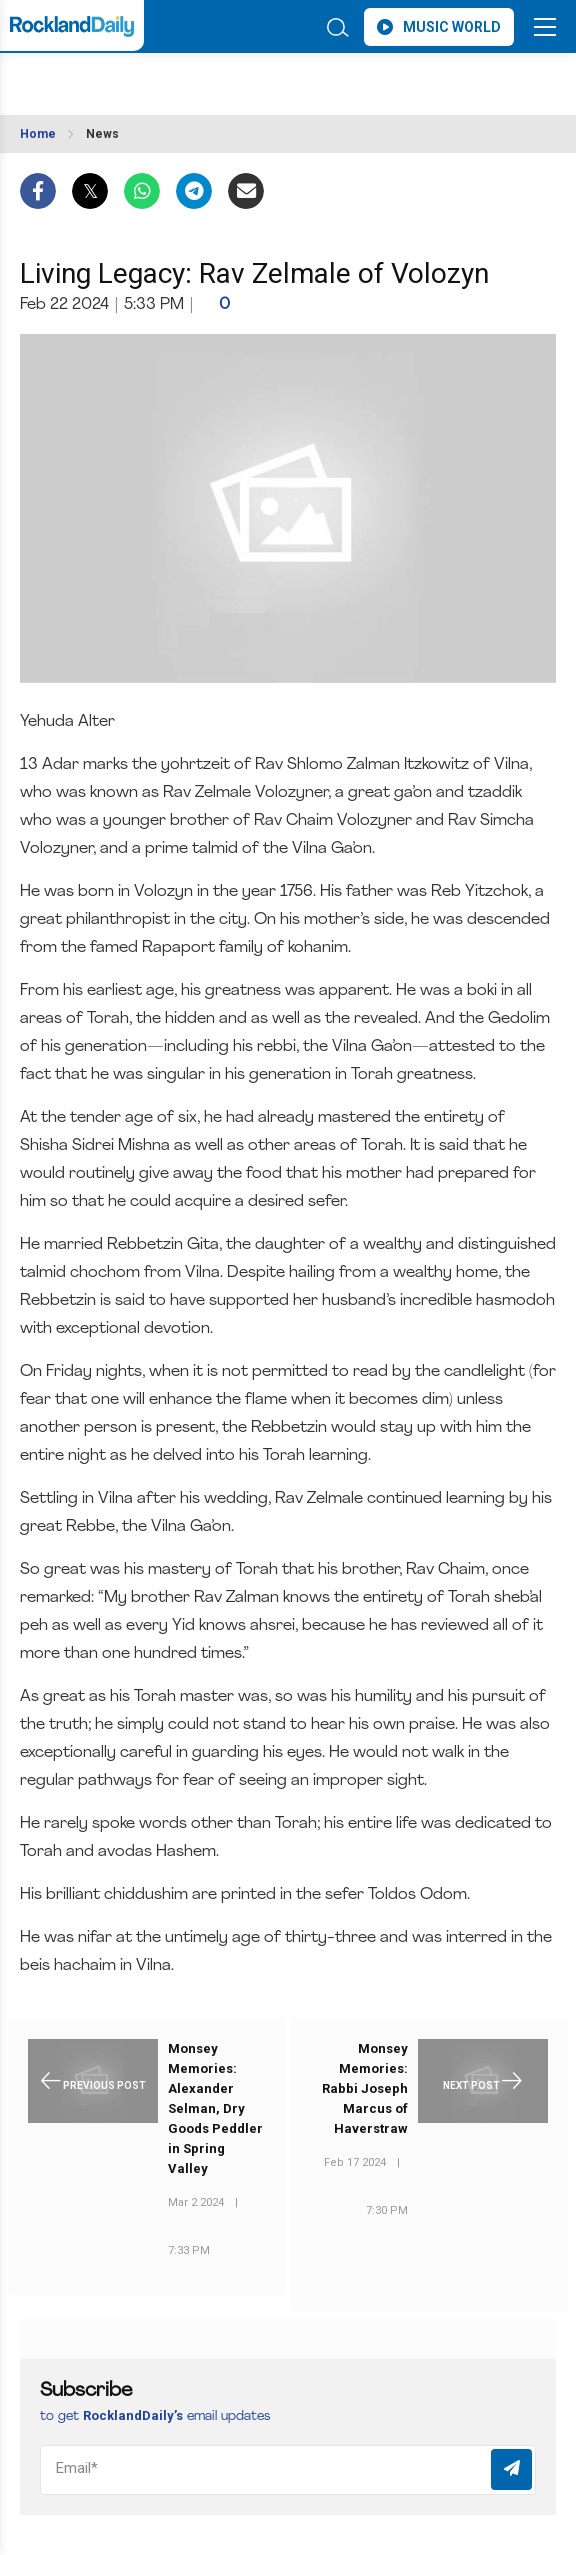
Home (38, 134)
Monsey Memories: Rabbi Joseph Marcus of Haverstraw (365, 2088)
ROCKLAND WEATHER (168, 78)
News (102, 134)
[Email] (288, 2470)
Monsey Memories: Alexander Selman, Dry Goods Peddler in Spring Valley (215, 2108)
